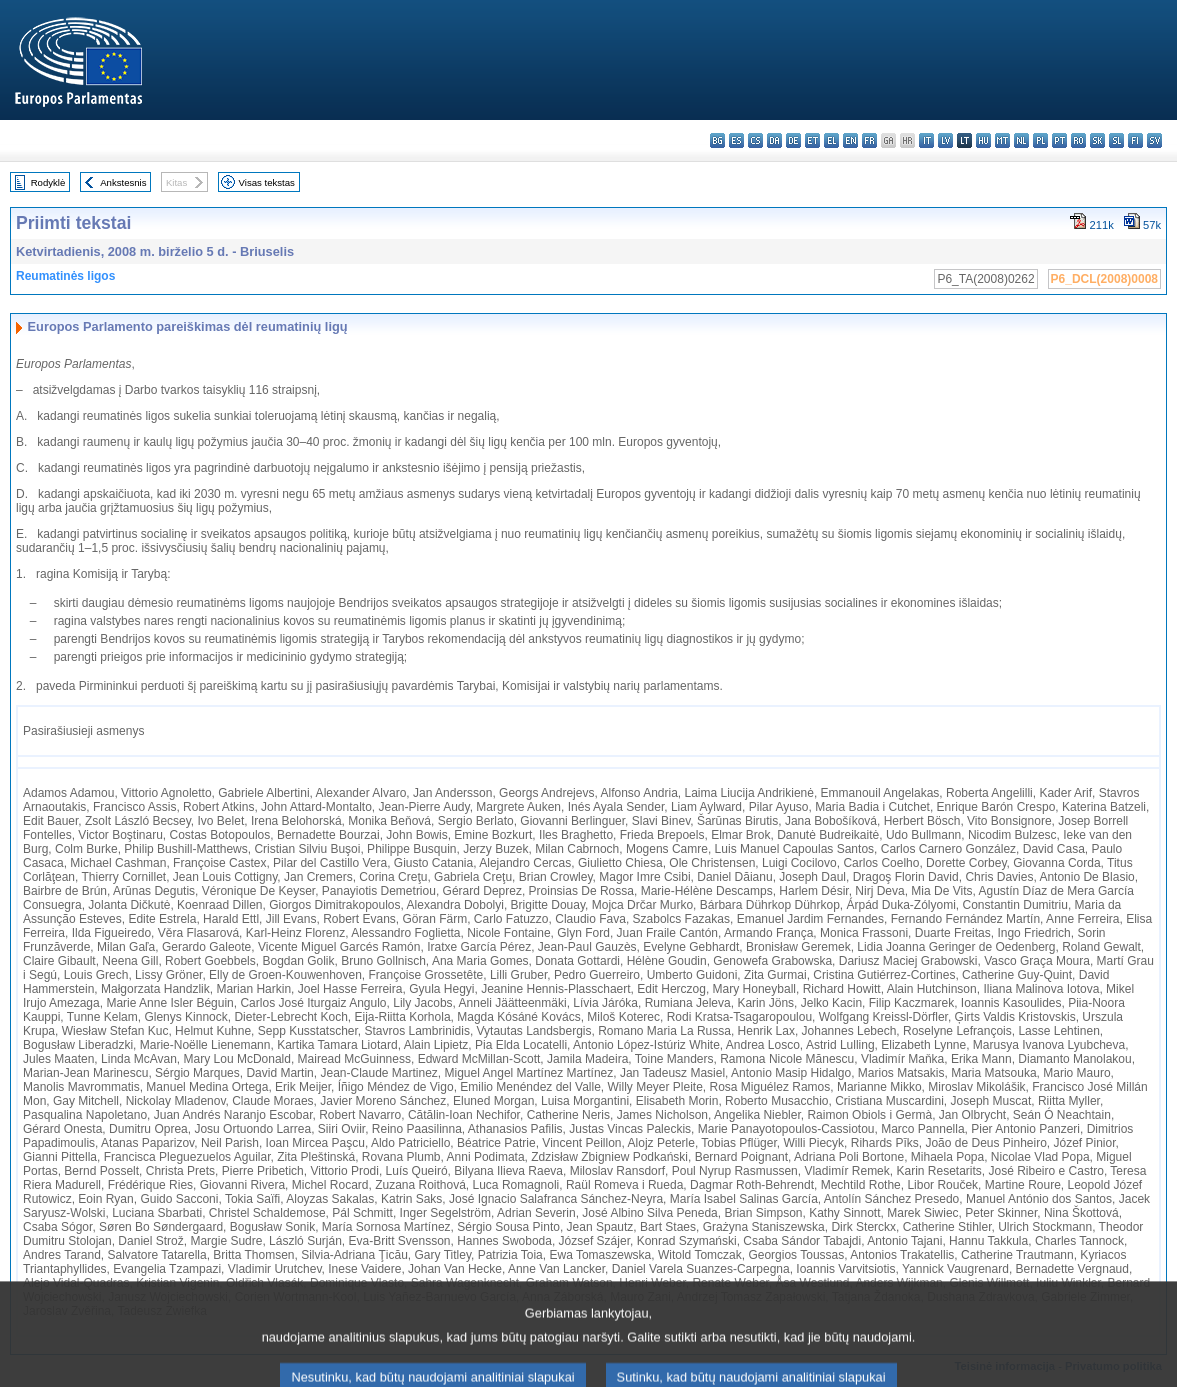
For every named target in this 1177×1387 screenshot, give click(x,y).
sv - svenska (1154, 140)
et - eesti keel (812, 140)
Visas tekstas (267, 182)
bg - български (717, 140)
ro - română (1078, 140)
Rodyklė (48, 182)
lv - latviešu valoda (945, 140)
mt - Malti (1002, 140)
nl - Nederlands (1021, 140)
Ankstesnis (123, 182)
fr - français (869, 140)
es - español (736, 140)
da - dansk (774, 140)
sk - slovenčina (1097, 140)
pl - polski (1040, 140)
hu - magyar (983, 140)
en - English (850, 140)
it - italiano (926, 140)
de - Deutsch (793, 140)
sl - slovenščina (1116, 140)
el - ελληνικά (831, 140)
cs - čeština (755, 140)
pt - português (1059, 140)
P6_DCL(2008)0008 (1104, 279)
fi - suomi (1135, 140)
